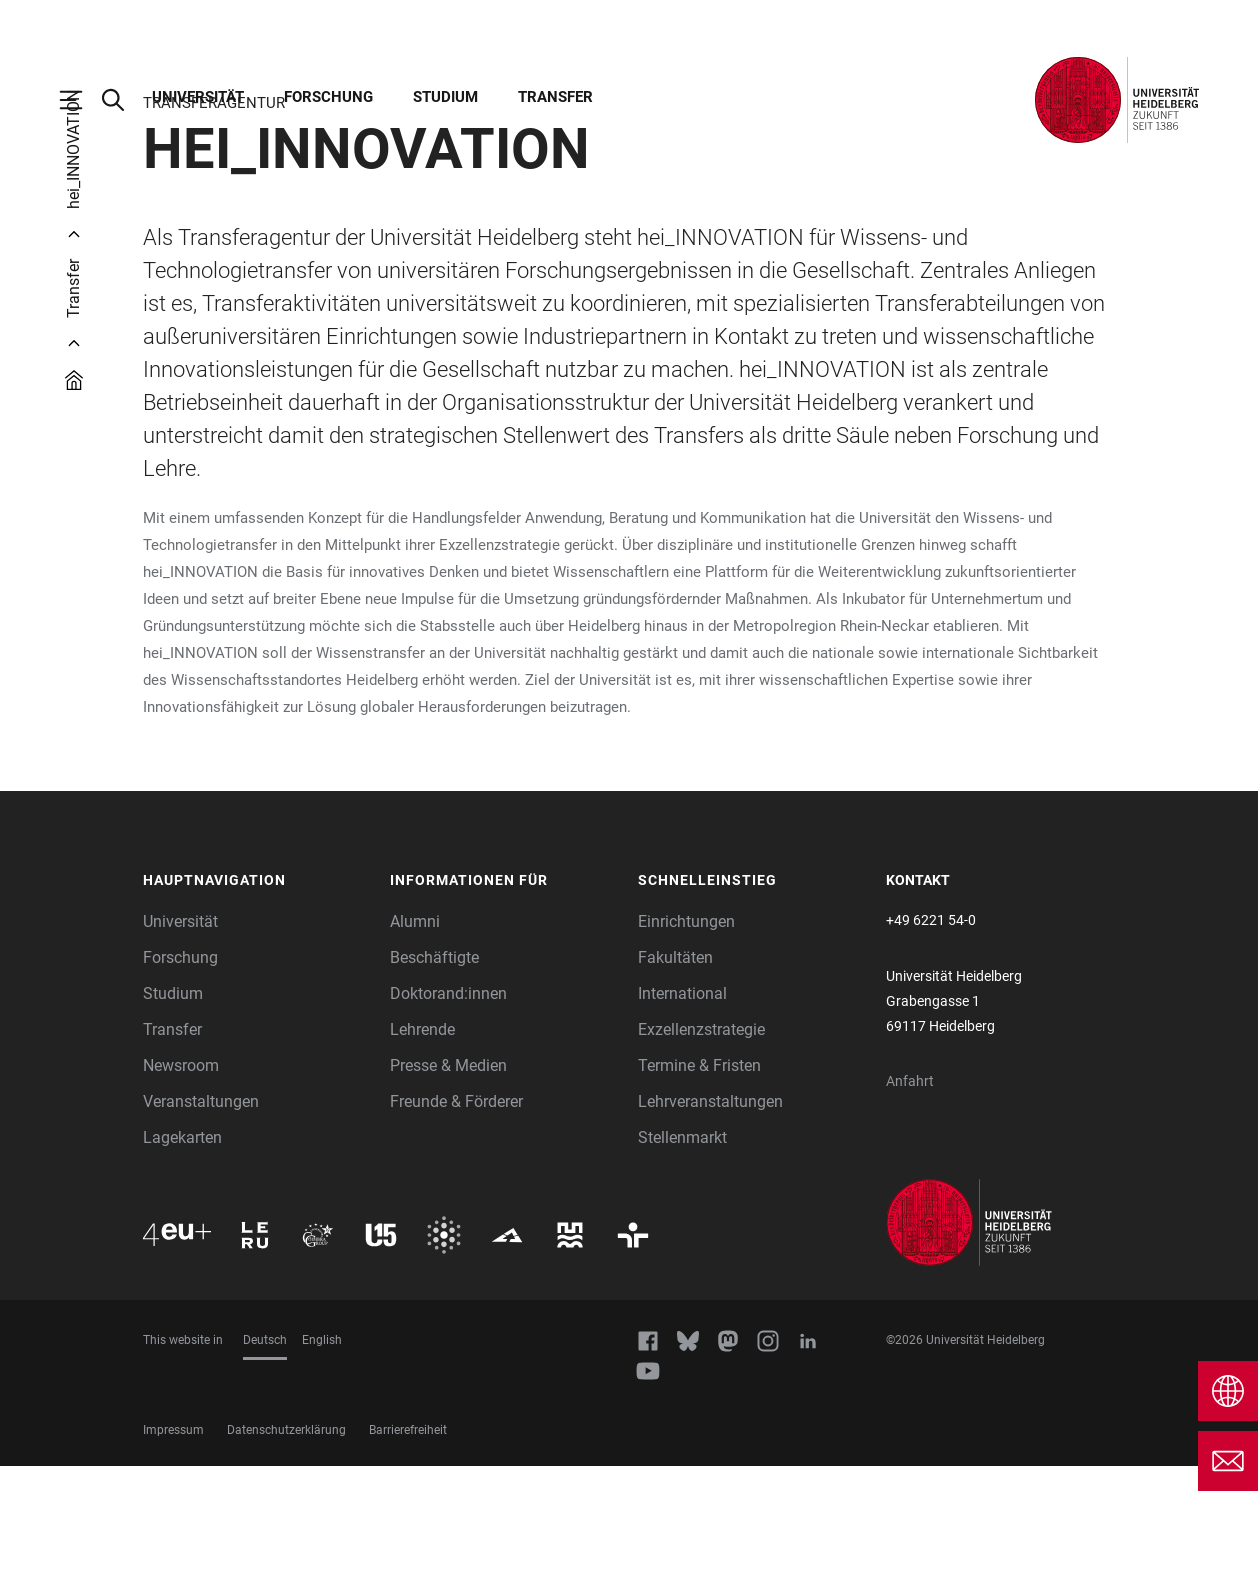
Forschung (328, 97)
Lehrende (422, 1139)
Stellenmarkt (682, 1247)
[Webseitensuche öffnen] (123, 100)
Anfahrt (910, 1191)
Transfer (555, 97)
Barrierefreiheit (408, 1540)
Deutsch (265, 1450)
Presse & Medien (448, 1175)
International (682, 1103)
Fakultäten (675, 1067)
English (322, 1450)
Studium (445, 97)
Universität (198, 97)
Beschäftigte (434, 1067)
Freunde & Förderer (456, 1211)
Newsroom (181, 1175)
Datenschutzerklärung (286, 1540)
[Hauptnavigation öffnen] (81, 100)
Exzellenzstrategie (701, 1139)
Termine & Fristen (699, 1175)
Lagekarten (182, 1247)
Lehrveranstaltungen (710, 1211)
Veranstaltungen (201, 1211)
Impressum (173, 1540)
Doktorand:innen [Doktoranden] (448, 1103)
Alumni (415, 1031)
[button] (257, 991)
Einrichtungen (686, 1031)
